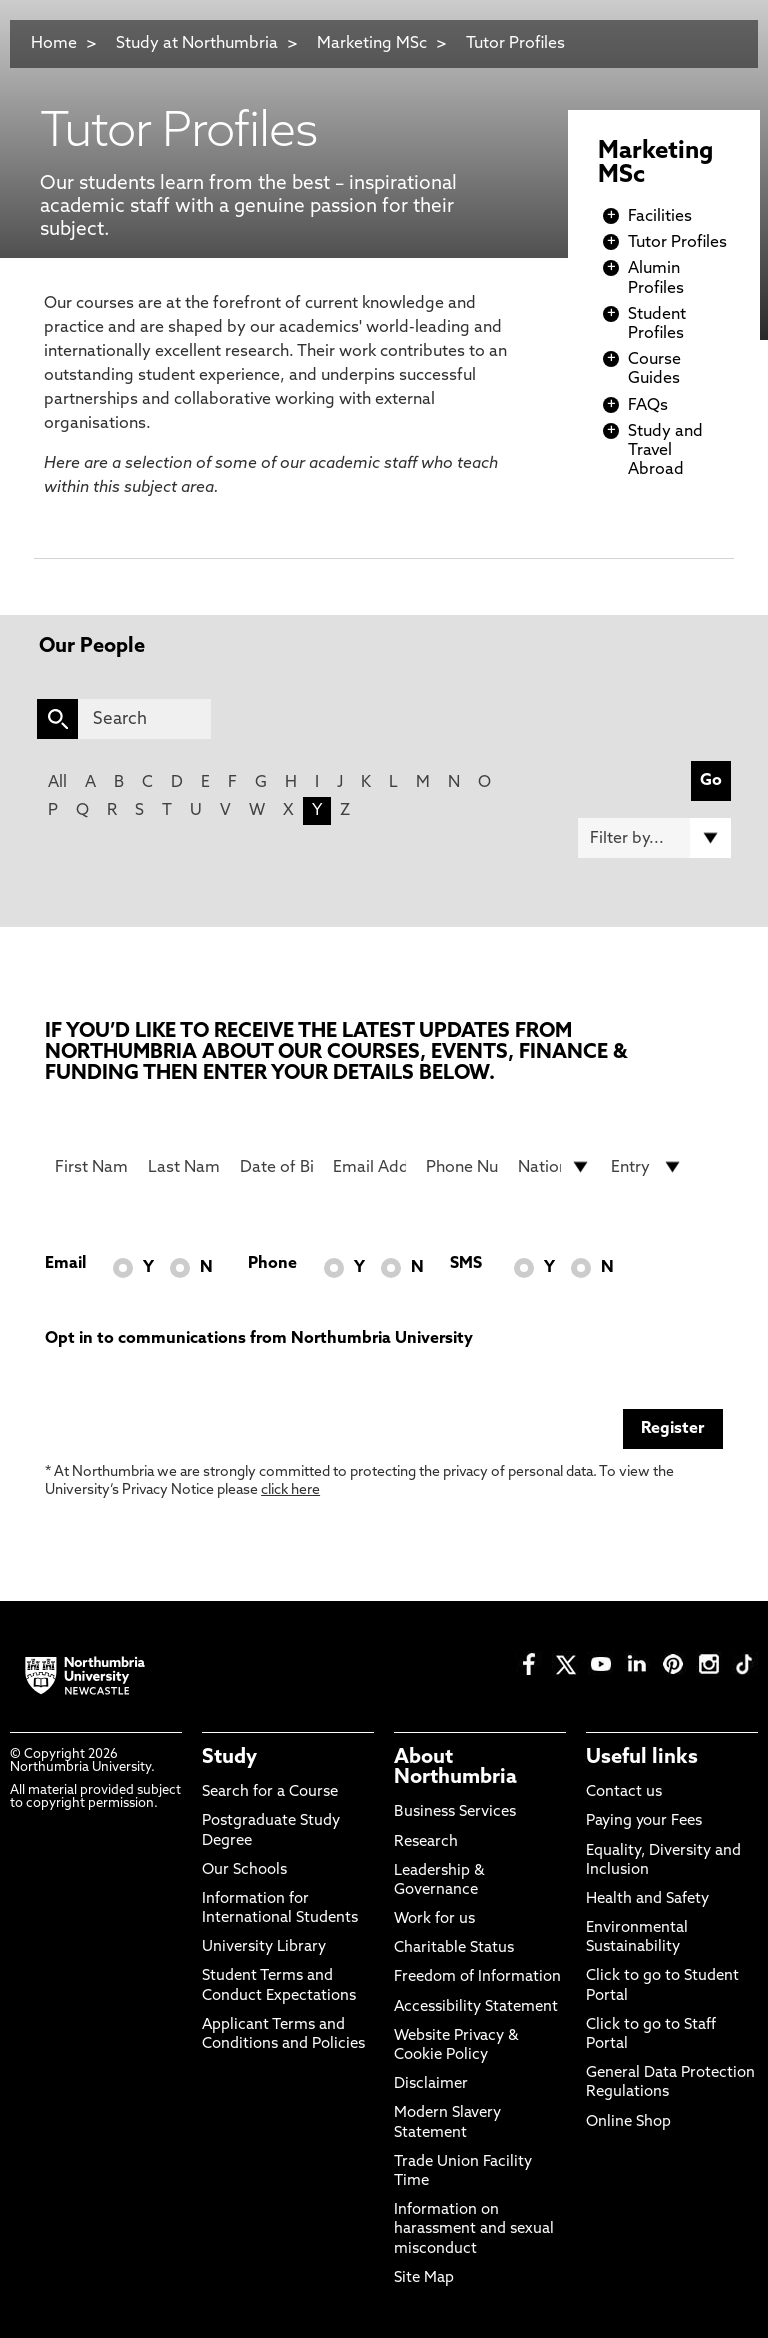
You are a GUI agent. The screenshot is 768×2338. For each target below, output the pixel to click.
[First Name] (91, 1167)
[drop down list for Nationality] (554, 1167)
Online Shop (628, 2122)
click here (290, 1490)
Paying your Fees (644, 1821)
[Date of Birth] (276, 1167)
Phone (272, 1264)
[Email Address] (369, 1167)
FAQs (648, 406)
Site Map (424, 2278)
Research (426, 1842)
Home (54, 44)
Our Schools (244, 1870)
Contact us (624, 1792)
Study (229, 1758)
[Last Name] (184, 1167)
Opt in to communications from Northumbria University (259, 1339)
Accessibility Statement (476, 2007)
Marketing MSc (372, 44)
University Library (264, 1947)
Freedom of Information (477, 1977)
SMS (466, 1264)
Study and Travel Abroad (665, 451)
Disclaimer (431, 2084)
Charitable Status (454, 1948)
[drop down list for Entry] (647, 1167)
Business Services (455, 1812)
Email (65, 1264)
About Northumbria (455, 1768)
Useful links (642, 1758)
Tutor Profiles (515, 44)
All (57, 783)
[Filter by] (654, 838)
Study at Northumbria (197, 44)
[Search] (144, 719)
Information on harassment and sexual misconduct (474, 2229)
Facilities (660, 217)
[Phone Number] (462, 1167)
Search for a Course (270, 1792)
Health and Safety (647, 1899)
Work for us (434, 1919)
